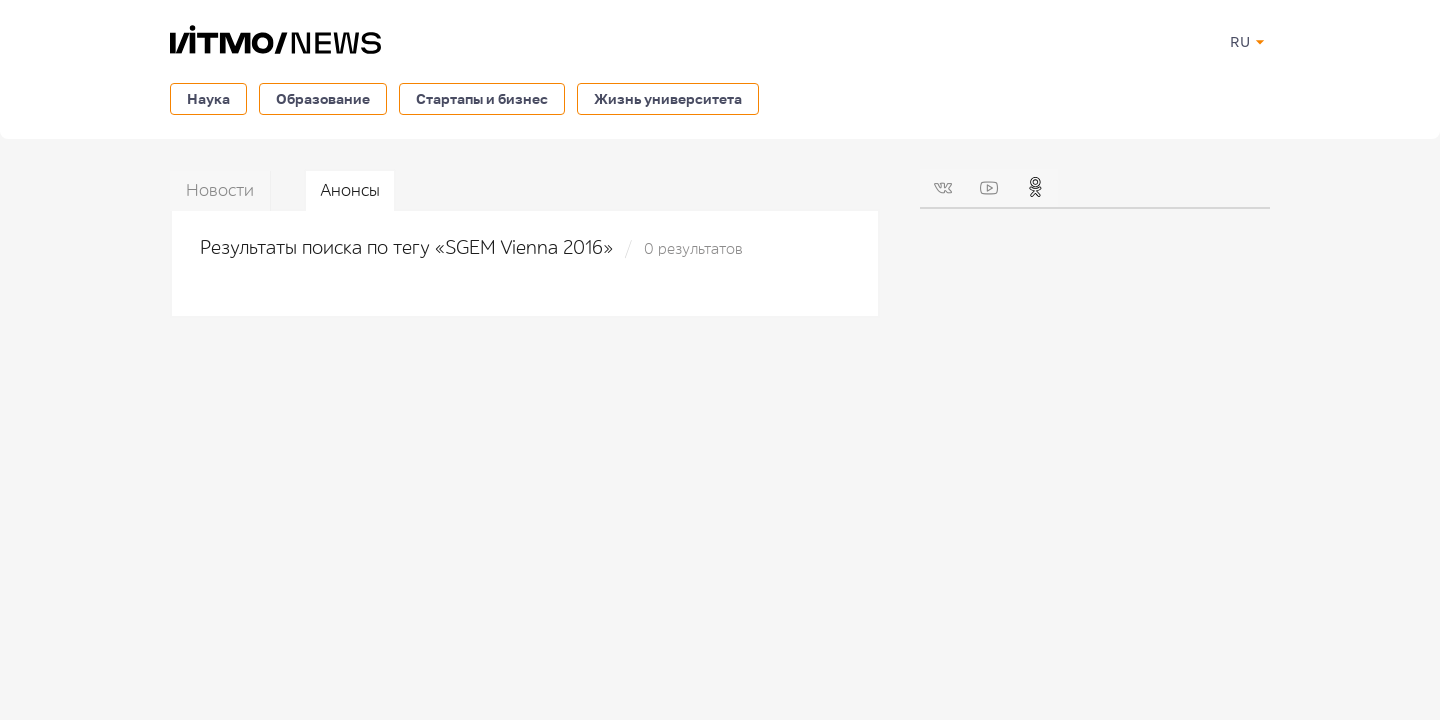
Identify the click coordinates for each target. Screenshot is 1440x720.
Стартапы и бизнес (482, 98)
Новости (220, 190)
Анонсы (350, 190)
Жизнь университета (668, 98)
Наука (208, 98)
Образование (323, 98)
